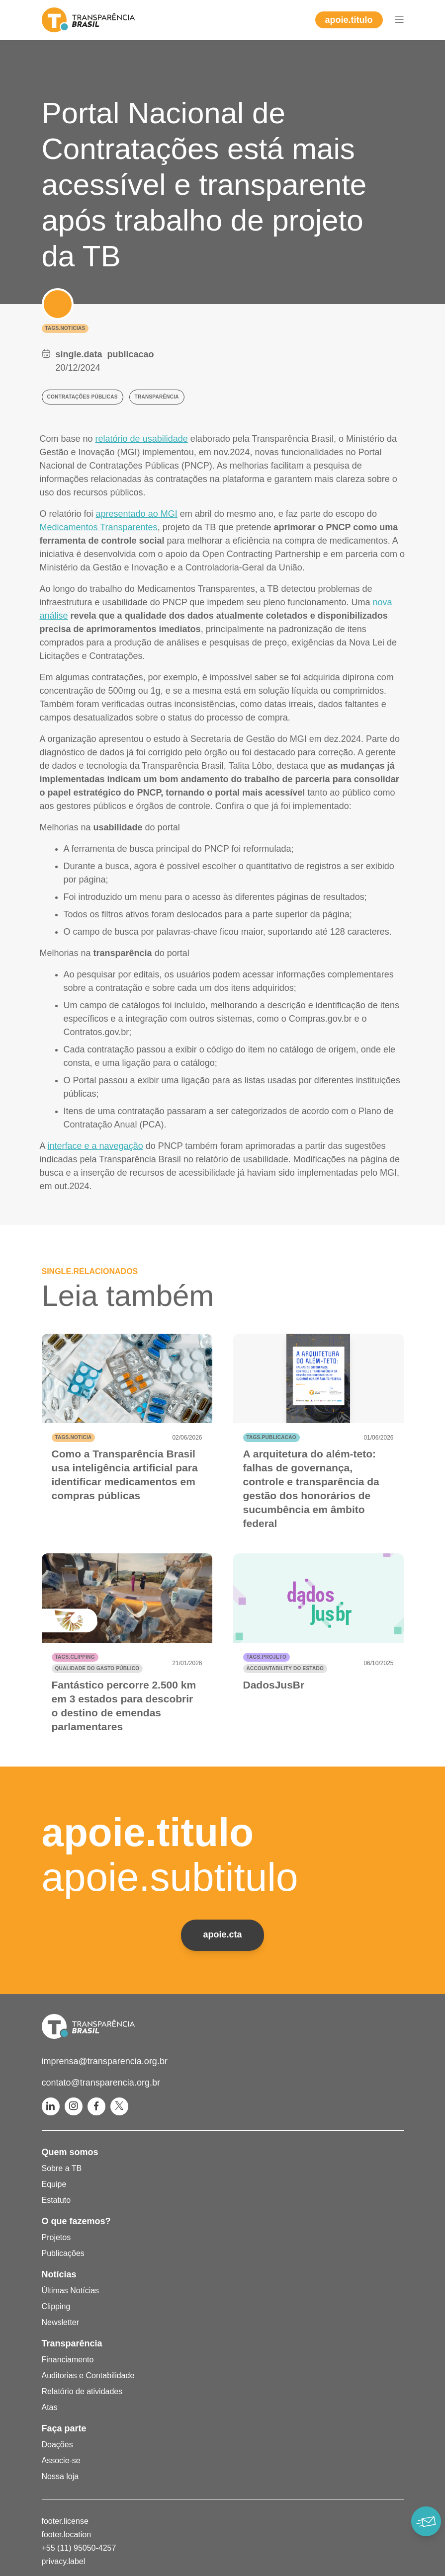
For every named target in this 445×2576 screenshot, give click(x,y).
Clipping (56, 2306)
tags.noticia (73, 1437)
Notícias (59, 2274)
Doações (57, 2444)
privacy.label (64, 2561)
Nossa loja (60, 2476)
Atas (50, 2407)
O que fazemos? (76, 2221)
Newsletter (61, 2322)
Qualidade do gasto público (97, 1668)
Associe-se (61, 2460)
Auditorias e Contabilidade (88, 2375)
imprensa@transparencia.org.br (105, 2061)
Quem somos (70, 2152)
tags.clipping (75, 1657)
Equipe (54, 2184)
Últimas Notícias (70, 2290)
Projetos (56, 2237)
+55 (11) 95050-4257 (79, 2548)
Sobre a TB (62, 2168)
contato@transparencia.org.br (101, 2083)
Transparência (72, 2343)
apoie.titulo (349, 20)
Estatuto (56, 2200)
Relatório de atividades (82, 2391)
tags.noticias (65, 328)
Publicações (63, 2253)
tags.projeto (266, 1657)
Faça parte (64, 2428)
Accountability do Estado (285, 1668)
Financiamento (68, 2359)
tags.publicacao (271, 1437)
